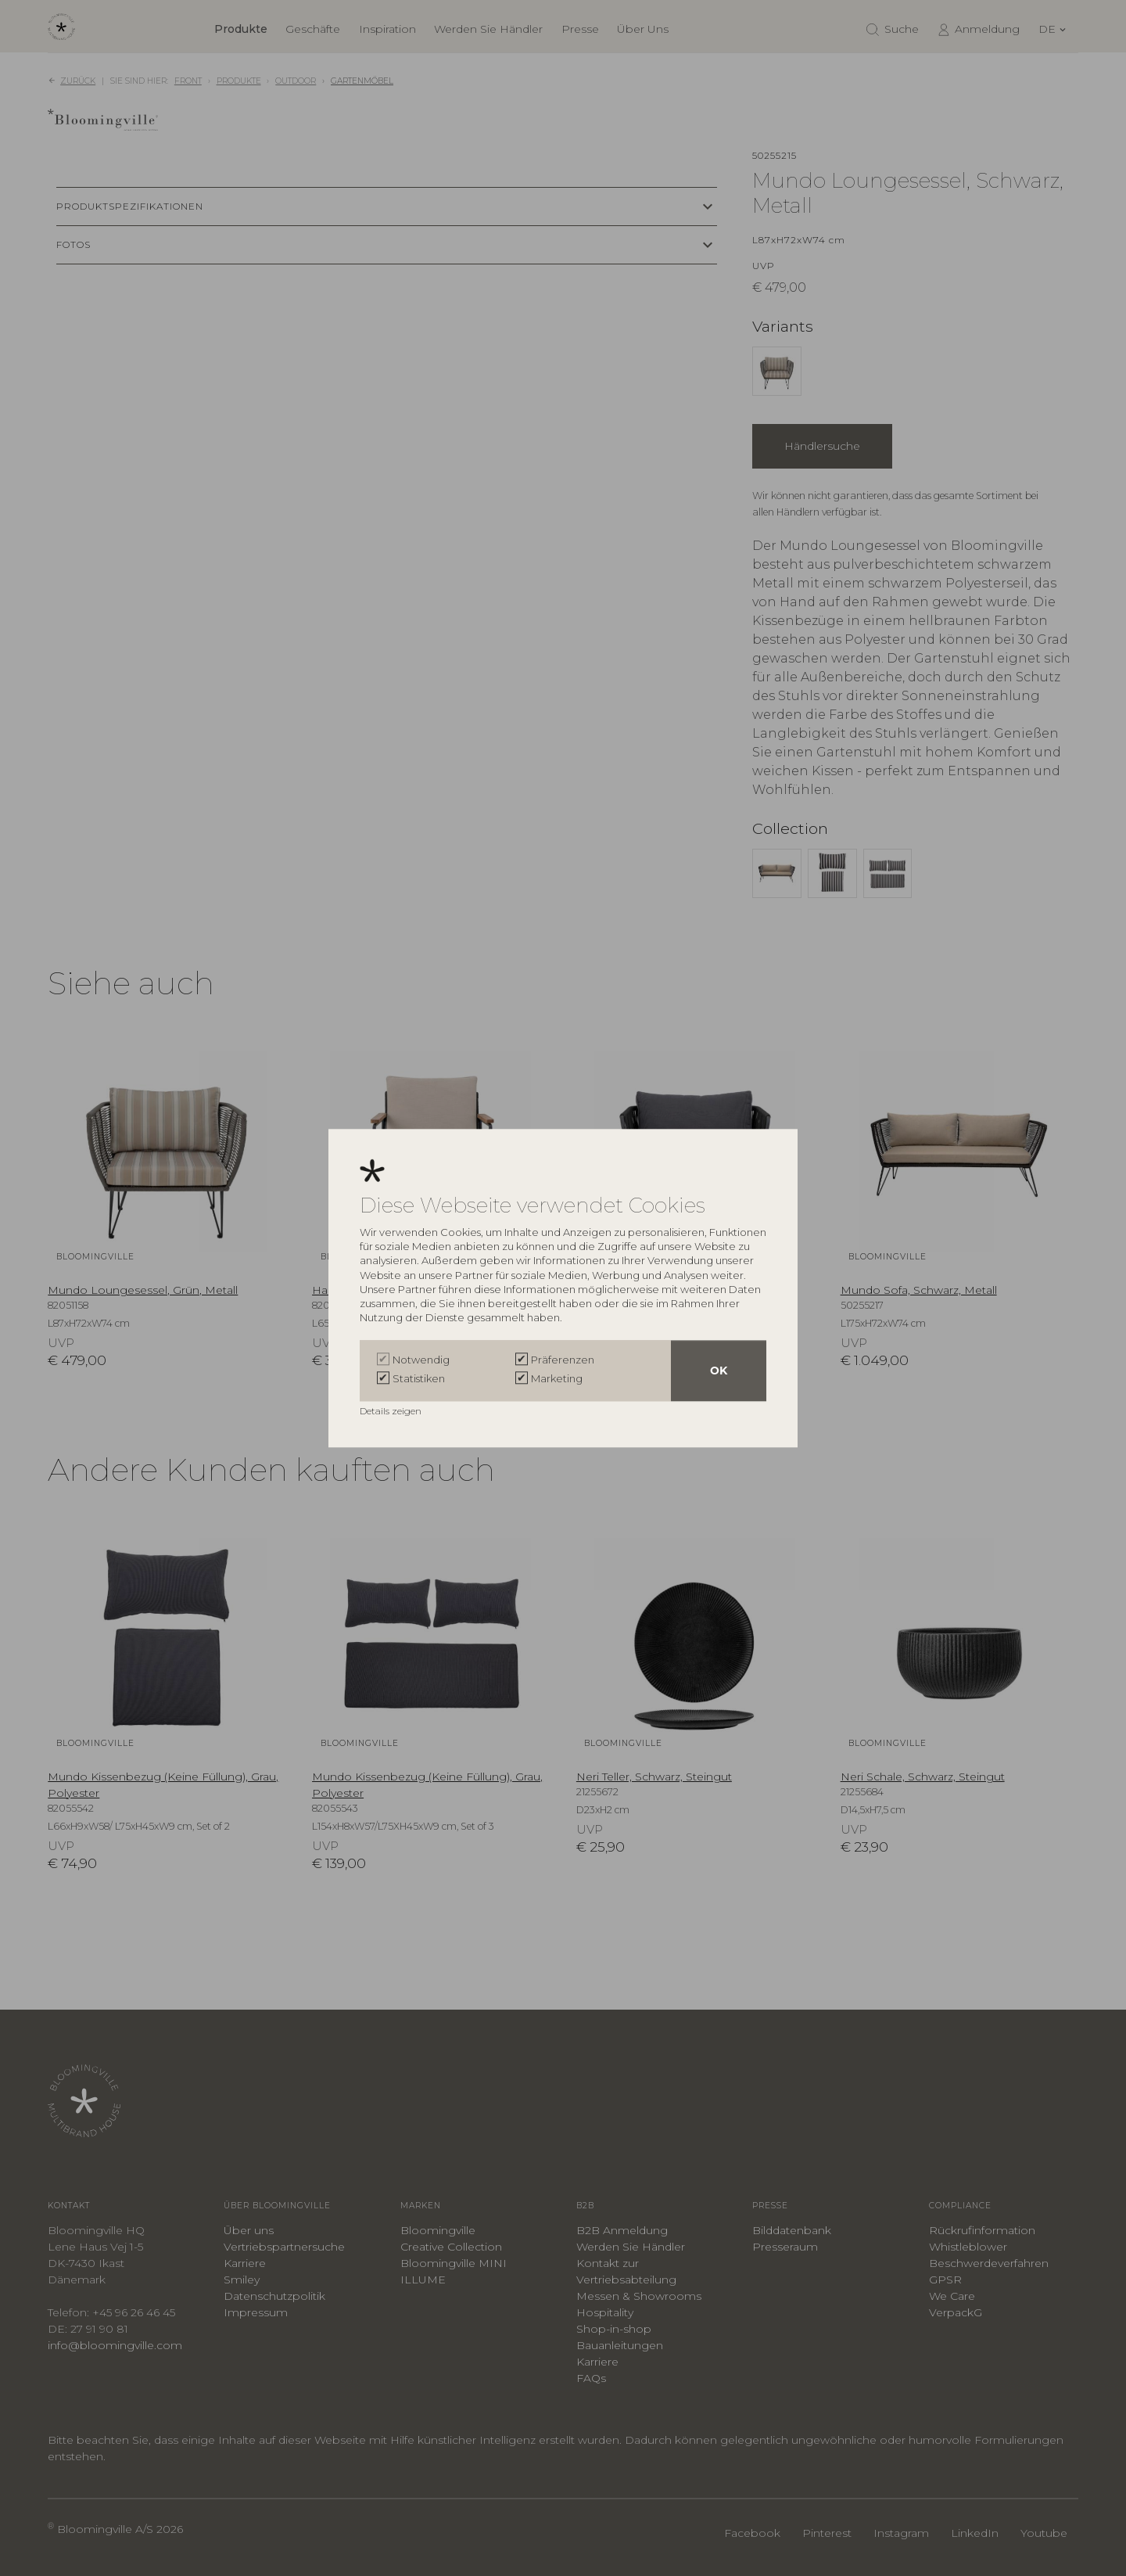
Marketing (557, 1378)
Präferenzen (562, 1359)
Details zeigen (392, 1411)
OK (718, 1370)
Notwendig (421, 1359)
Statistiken (419, 1378)
